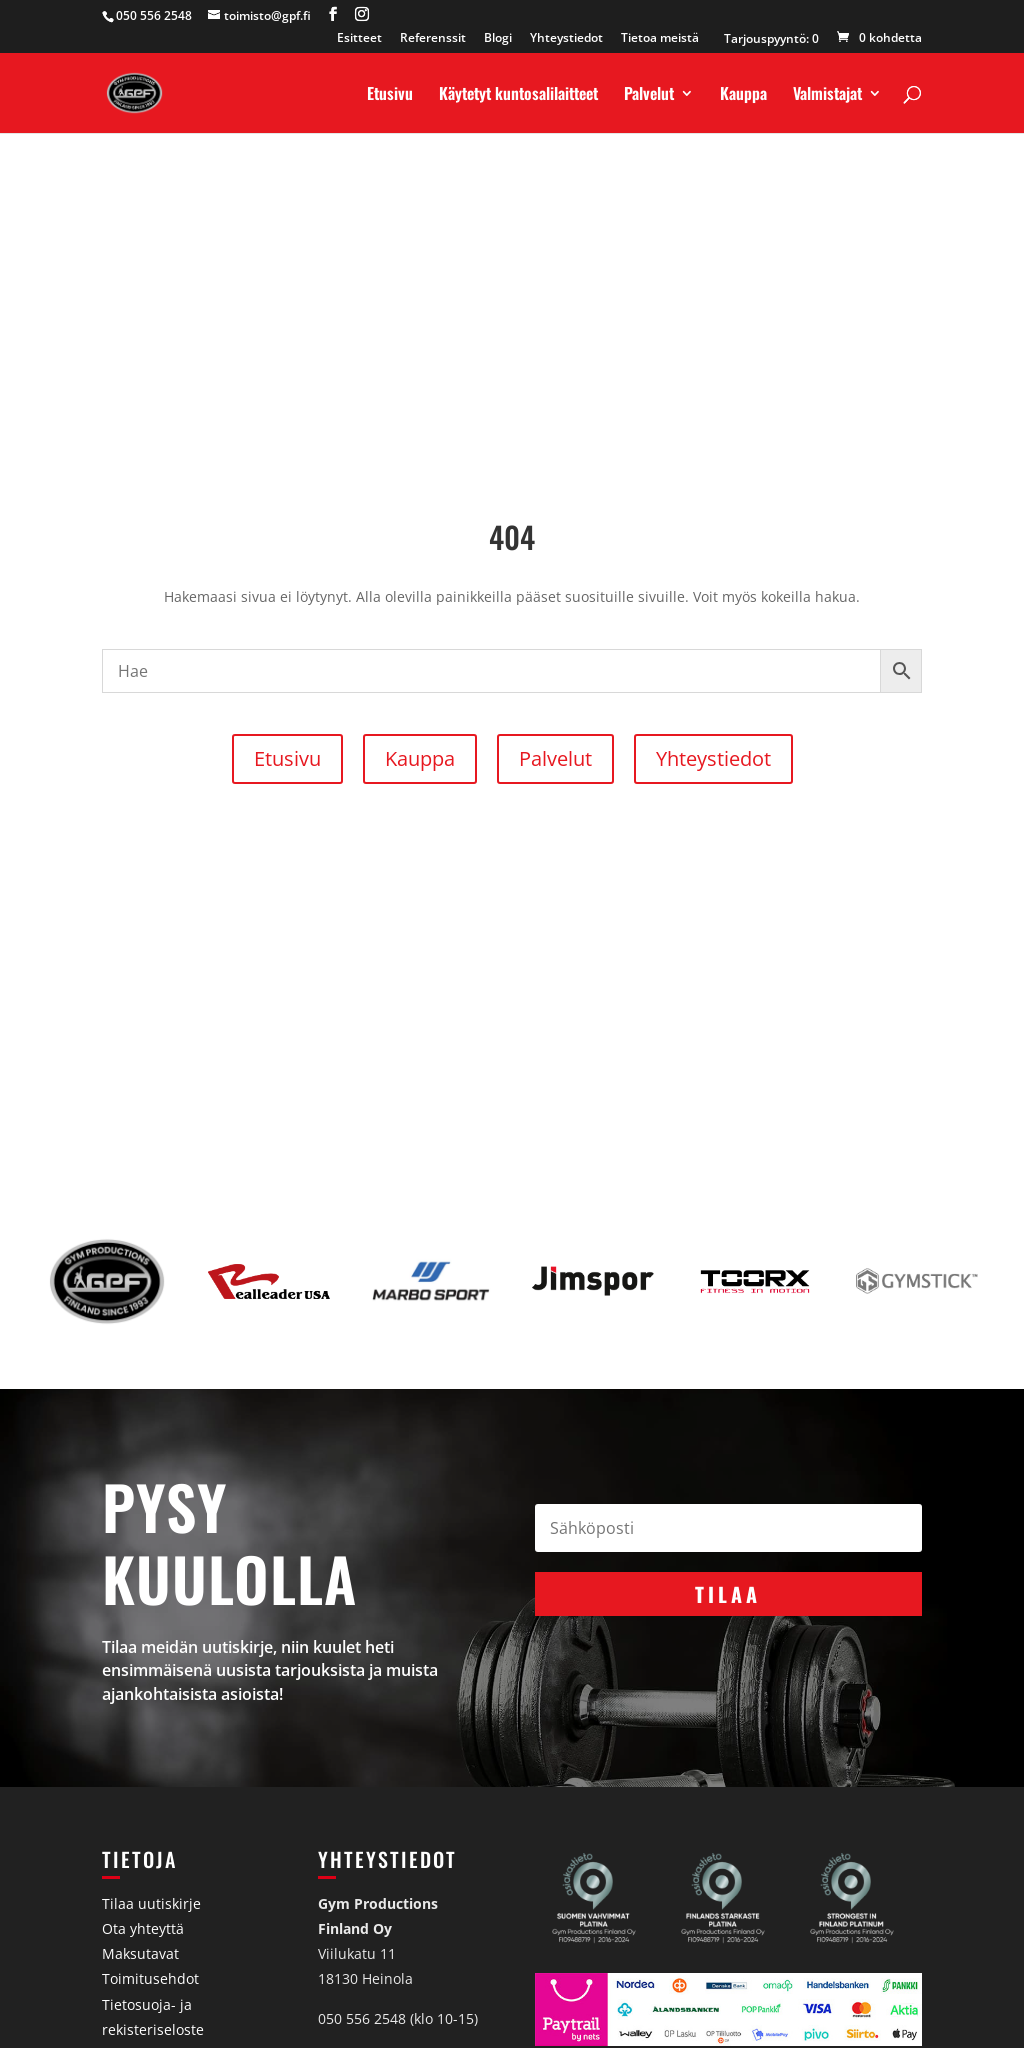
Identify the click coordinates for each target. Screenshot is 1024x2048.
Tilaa (728, 1594)
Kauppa (743, 95)
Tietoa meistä (660, 39)
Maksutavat (140, 1953)
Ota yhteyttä (143, 1928)
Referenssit (433, 39)
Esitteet (359, 39)
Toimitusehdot (150, 1978)
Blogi (498, 39)
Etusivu (390, 95)
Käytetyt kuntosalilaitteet (518, 95)
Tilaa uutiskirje (151, 1903)
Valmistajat (827, 95)
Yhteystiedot (566, 39)
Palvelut (649, 95)
